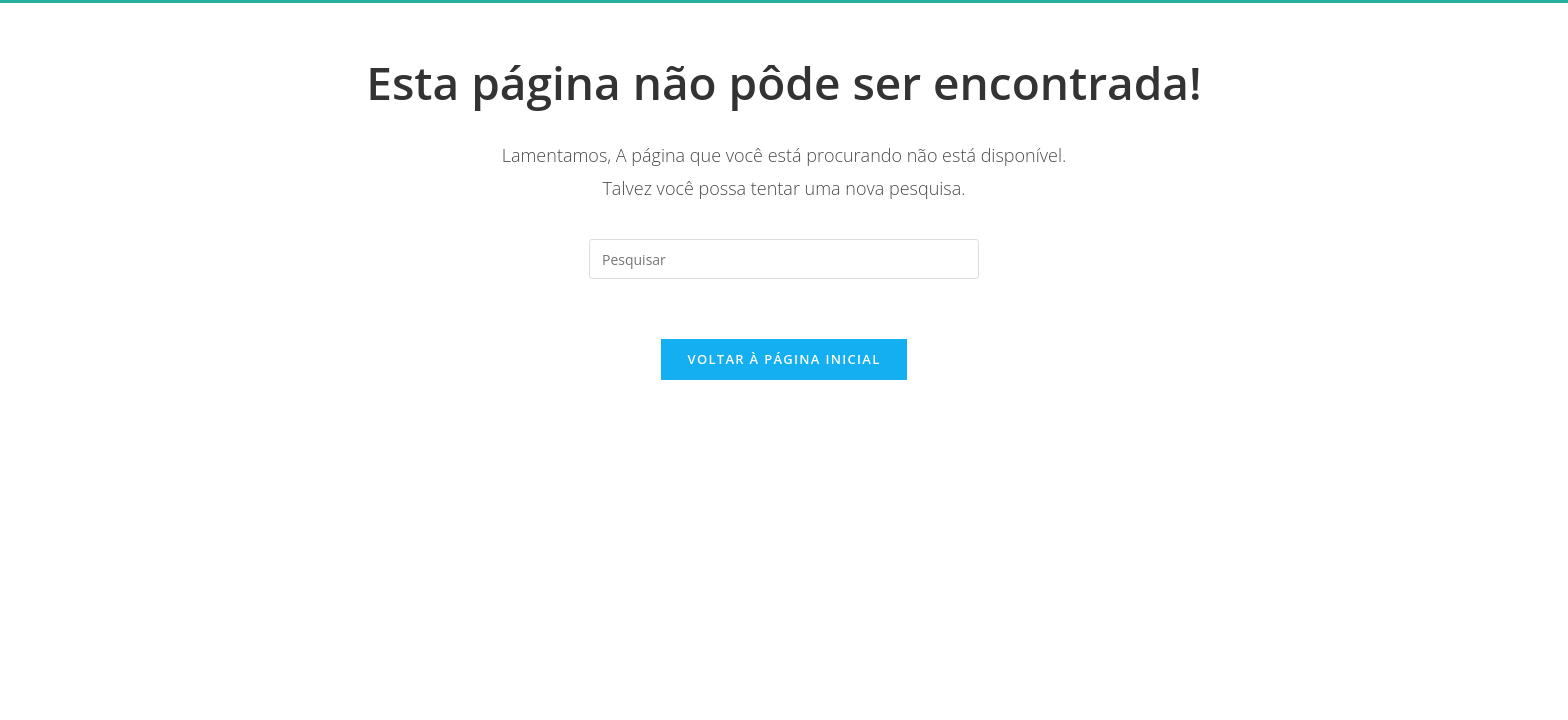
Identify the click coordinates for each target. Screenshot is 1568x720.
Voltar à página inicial (783, 359)
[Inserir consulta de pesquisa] (784, 259)
